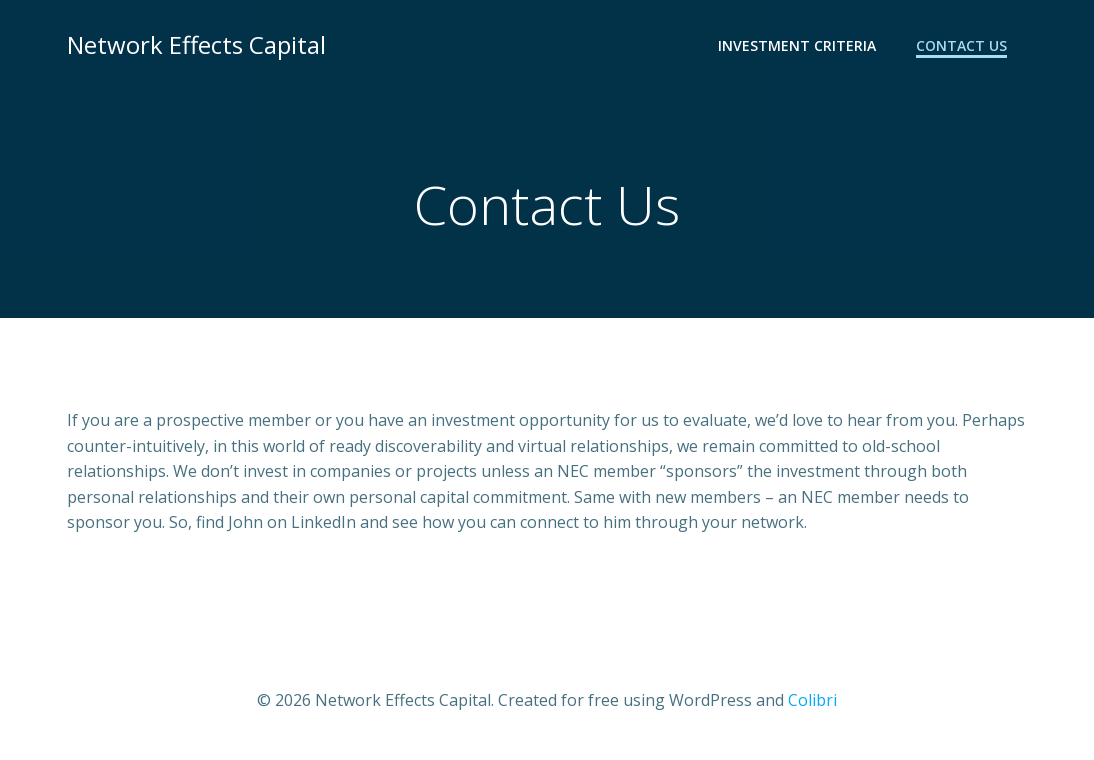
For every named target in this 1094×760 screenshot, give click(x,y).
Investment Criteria (797, 45)
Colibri (812, 700)
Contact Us (961, 45)
